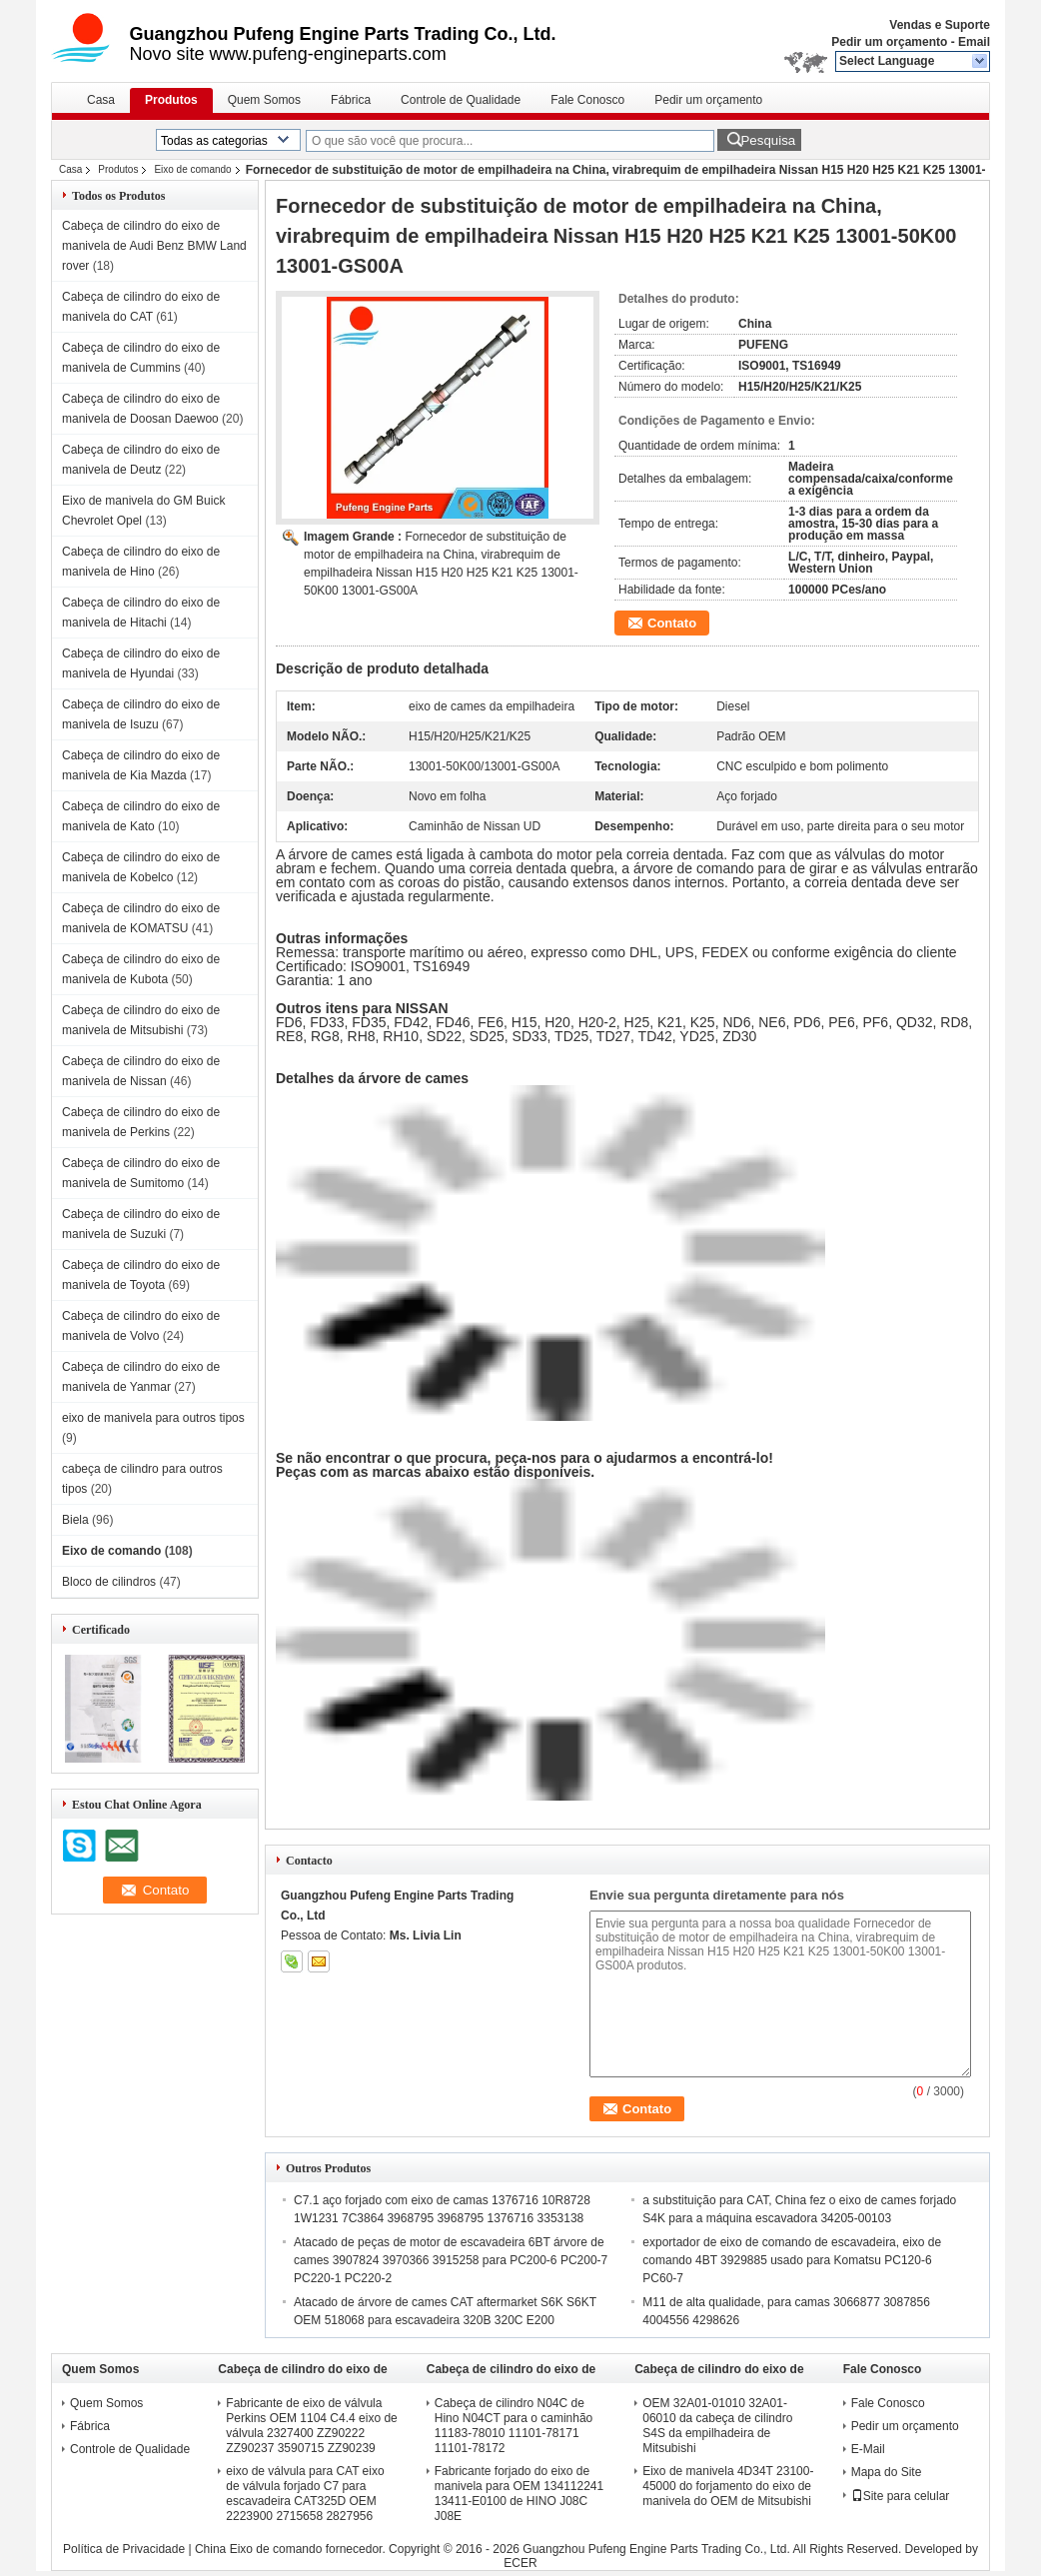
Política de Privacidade (124, 2549)
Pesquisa (767, 140)
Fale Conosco (587, 100)
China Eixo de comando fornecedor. (292, 2549)
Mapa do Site (886, 2472)
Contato (671, 623)
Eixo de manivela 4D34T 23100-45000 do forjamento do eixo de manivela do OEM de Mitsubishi (727, 2486)
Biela (75, 1520)
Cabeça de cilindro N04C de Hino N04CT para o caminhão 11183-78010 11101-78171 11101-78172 (514, 2425)
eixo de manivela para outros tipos (153, 1418)
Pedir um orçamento (889, 42)
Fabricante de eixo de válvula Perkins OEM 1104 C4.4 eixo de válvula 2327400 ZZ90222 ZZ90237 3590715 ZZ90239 (311, 2425)
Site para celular (900, 2496)
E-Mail (868, 2449)
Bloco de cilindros (109, 1582)
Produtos (171, 100)
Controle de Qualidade (460, 100)
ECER (520, 2563)
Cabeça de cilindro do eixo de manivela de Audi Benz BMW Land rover (154, 246)
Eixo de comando (192, 169)
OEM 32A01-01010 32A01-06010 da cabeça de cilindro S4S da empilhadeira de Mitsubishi (717, 2425)
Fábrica (351, 100)
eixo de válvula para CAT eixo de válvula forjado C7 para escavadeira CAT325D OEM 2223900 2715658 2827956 (305, 2493)
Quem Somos (264, 100)
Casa (101, 100)
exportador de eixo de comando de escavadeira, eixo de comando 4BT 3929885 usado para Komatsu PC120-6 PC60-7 (791, 2260)
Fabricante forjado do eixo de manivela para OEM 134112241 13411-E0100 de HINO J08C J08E (519, 2493)
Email (974, 42)
